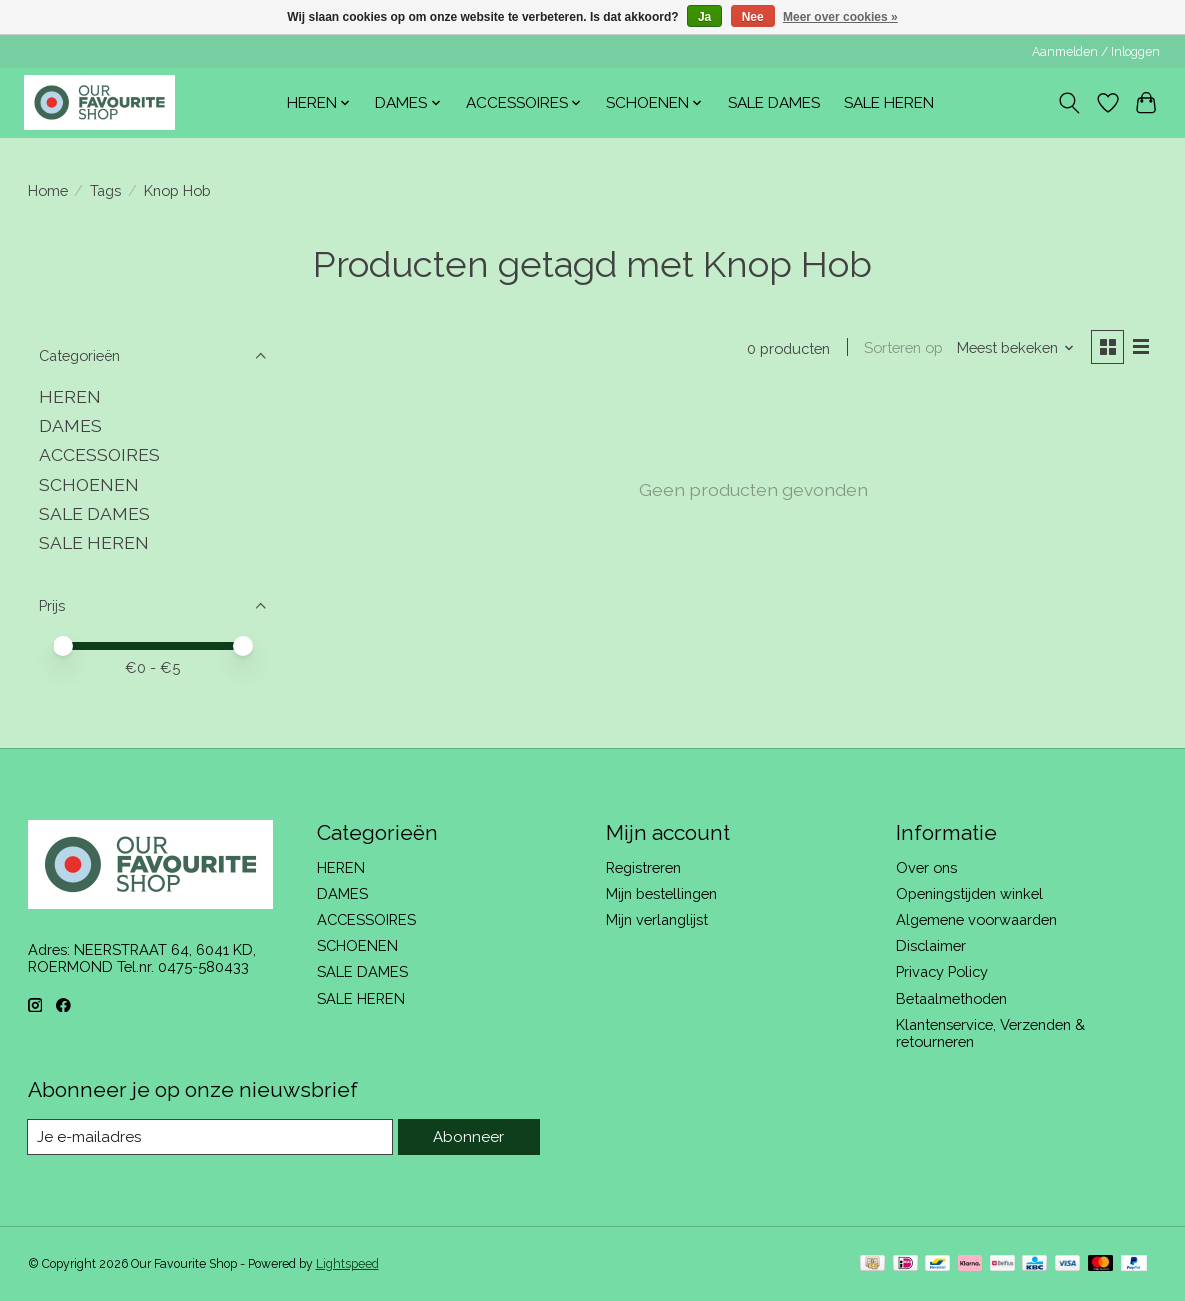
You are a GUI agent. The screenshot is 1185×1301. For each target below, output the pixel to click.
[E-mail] (212, 1137)
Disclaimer (931, 945)
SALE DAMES (774, 103)
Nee (753, 17)
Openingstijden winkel (969, 893)
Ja (704, 17)
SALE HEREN (889, 103)
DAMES (70, 425)
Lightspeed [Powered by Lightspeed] (347, 1264)
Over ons (926, 867)
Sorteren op (901, 348)
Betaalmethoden (951, 998)
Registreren (643, 867)
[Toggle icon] (1068, 103)
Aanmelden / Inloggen (1096, 52)
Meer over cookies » (840, 17)
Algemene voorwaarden (976, 919)
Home (48, 190)
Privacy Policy (942, 971)
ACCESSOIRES (99, 454)
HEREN (70, 396)
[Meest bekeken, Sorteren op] (1013, 348)
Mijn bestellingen (661, 893)
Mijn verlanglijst (657, 919)
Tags (105, 190)
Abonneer (470, 1136)
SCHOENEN (89, 484)
